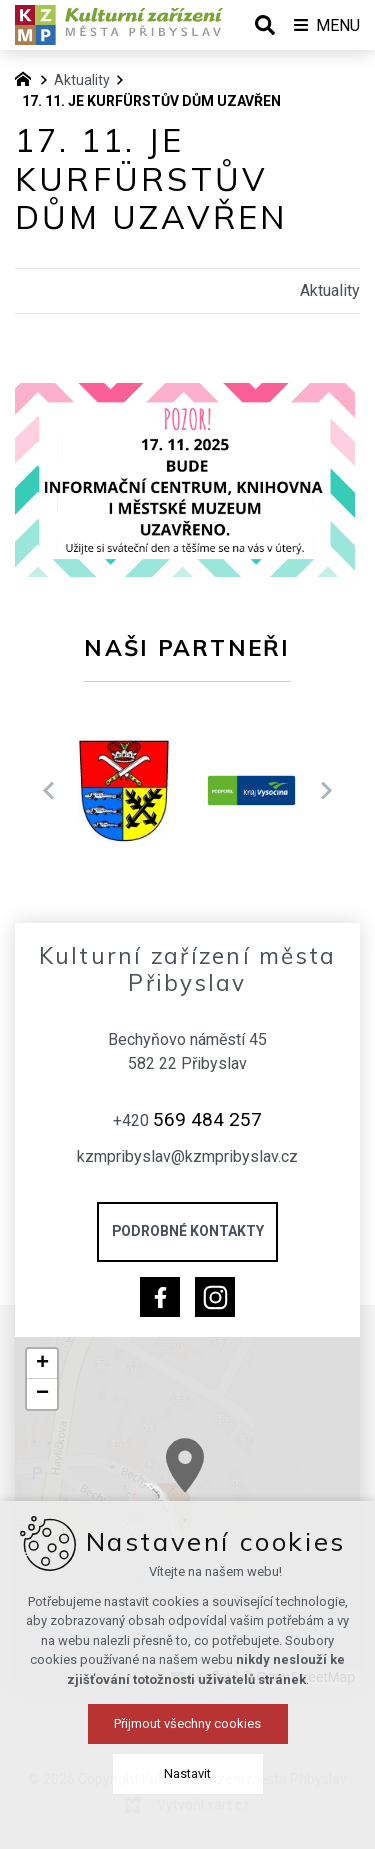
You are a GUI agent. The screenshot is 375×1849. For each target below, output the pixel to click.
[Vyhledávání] (265, 25)
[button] (278, 1516)
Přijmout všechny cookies (187, 1798)
